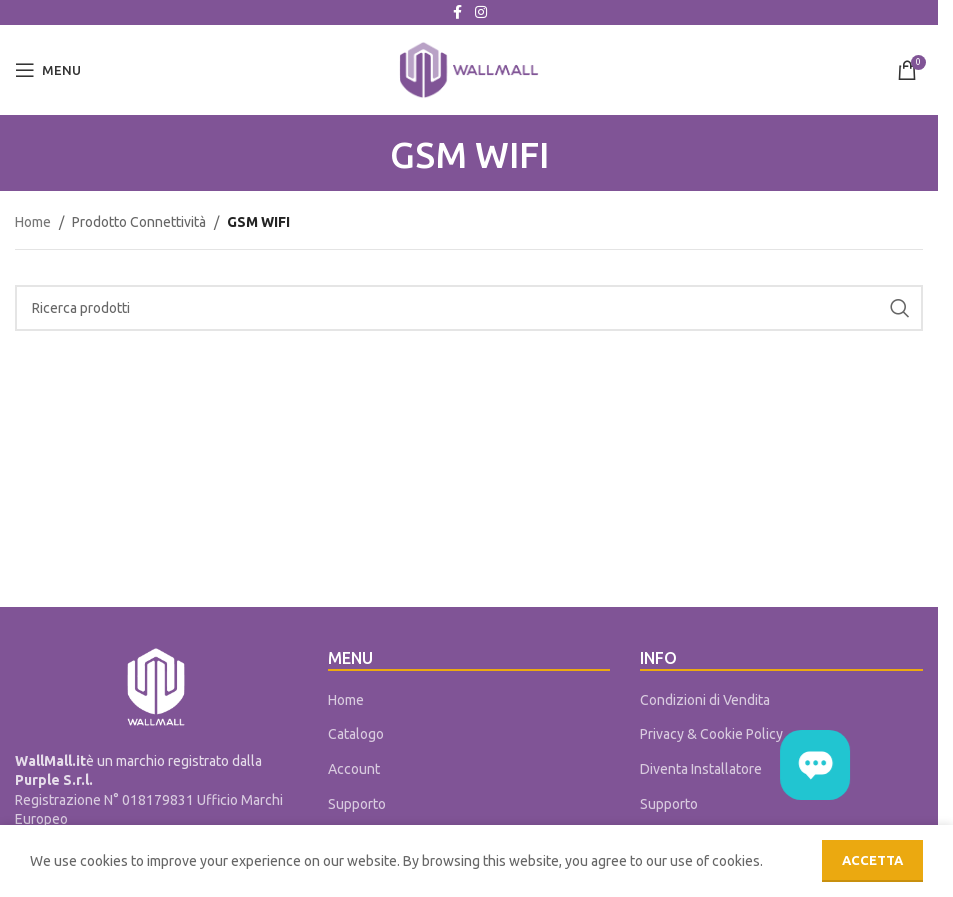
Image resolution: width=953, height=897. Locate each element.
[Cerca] (469, 308)
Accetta (872, 860)
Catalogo (356, 734)
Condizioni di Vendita (705, 700)
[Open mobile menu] (48, 70)
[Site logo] (469, 69)
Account (354, 769)
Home (33, 222)
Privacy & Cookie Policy (711, 734)
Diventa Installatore (701, 769)
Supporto (357, 804)
